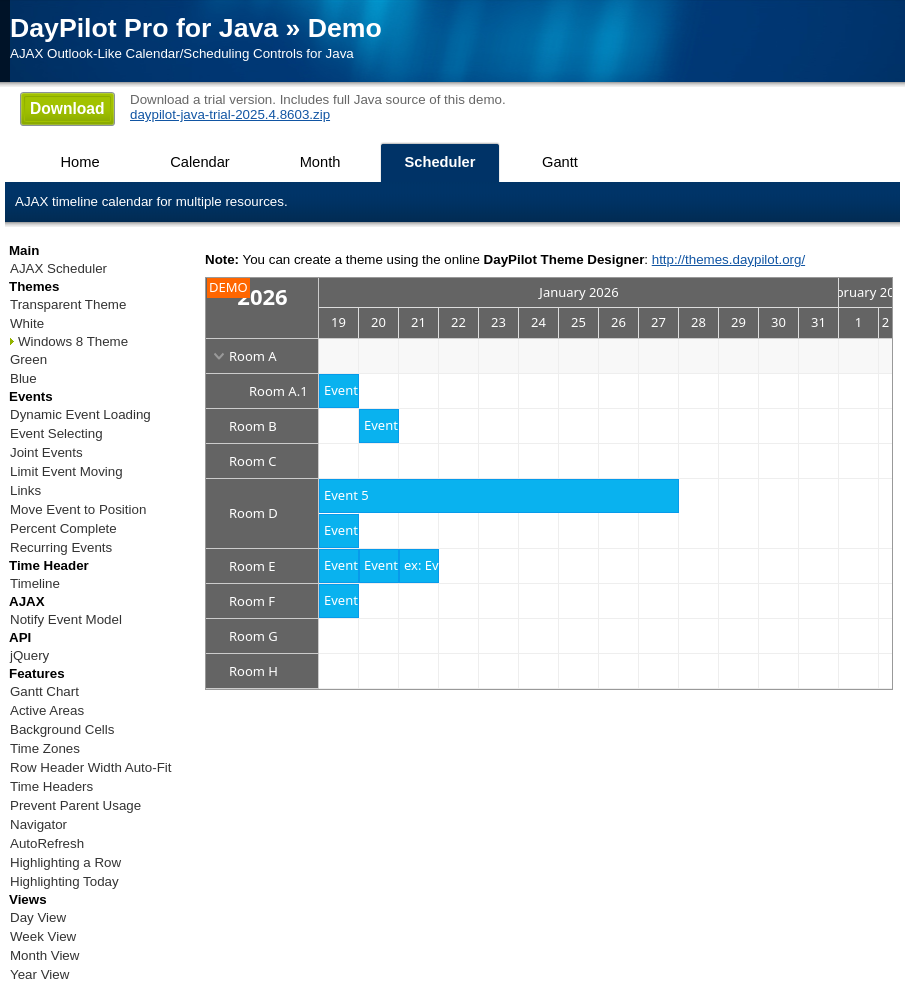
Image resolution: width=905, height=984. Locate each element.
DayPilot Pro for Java (144, 28)
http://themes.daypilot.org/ (728, 259)
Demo (345, 28)
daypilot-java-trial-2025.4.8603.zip (230, 114)
